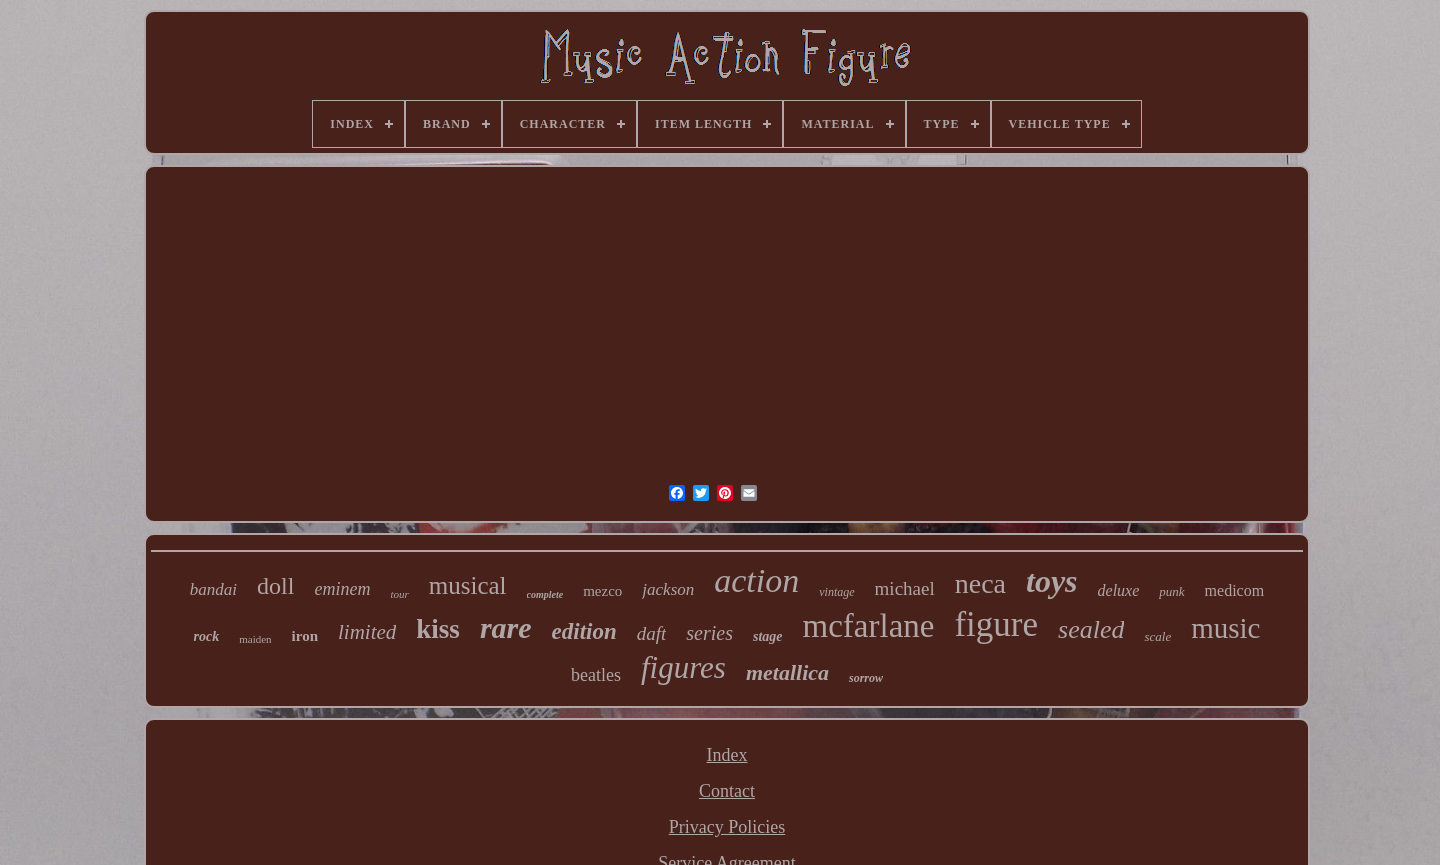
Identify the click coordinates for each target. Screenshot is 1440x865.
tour (399, 594)
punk (1171, 591)
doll (275, 586)
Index (727, 755)
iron (305, 636)
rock (207, 636)
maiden (255, 639)
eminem (342, 589)
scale (1157, 636)
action (756, 580)
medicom (1235, 590)
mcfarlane (869, 626)
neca (980, 583)
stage (768, 636)
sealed (1091, 629)
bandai (213, 589)
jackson (668, 589)
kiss (438, 629)
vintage (836, 592)
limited (367, 632)
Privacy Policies (727, 827)
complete (545, 594)
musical (468, 585)
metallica (787, 672)
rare (506, 627)
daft (652, 633)
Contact (727, 791)
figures (683, 667)
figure (996, 624)
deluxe (1119, 590)
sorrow (866, 678)
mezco (602, 591)
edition (584, 631)
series (709, 633)
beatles (596, 675)
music (1225, 628)
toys (1052, 581)
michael (905, 588)
